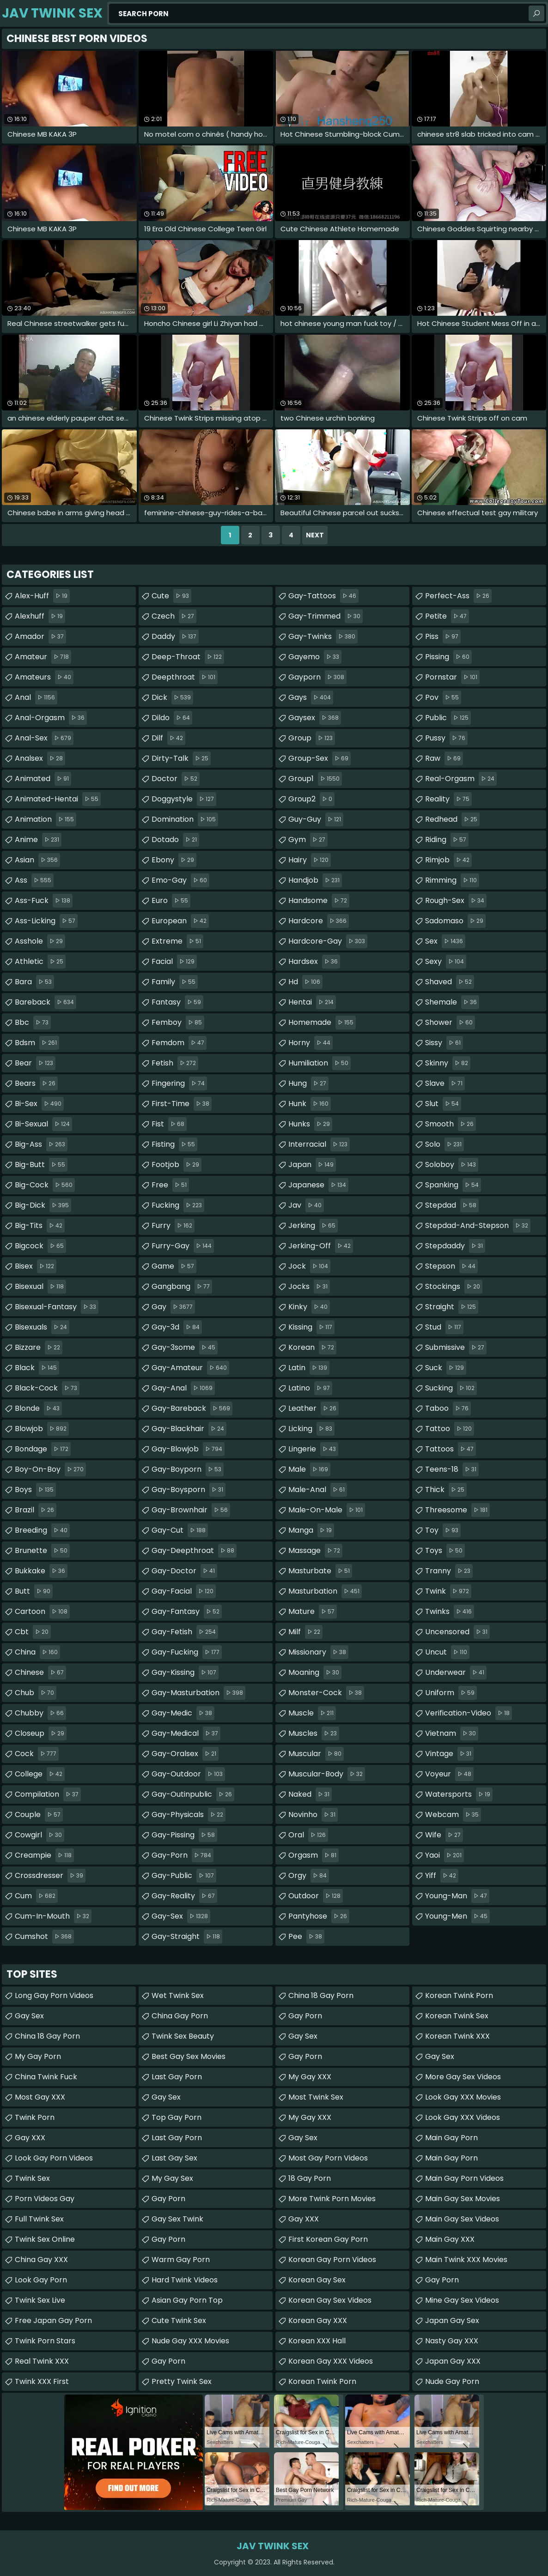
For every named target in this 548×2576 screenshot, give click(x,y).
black (37, 1368)
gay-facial (184, 1591)
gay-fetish (185, 1632)
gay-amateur (190, 1368)
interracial (319, 1144)
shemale (452, 1002)
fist (169, 1124)
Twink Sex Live (40, 2300)
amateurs (44, 677)
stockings (453, 1287)
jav (306, 1205)
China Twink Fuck (46, 2076)
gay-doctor (184, 1571)
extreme (177, 941)
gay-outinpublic (193, 1794)
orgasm (313, 1855)
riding (447, 840)
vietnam (451, 1733)
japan (312, 1165)
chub (35, 1693)
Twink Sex (32, 2178)
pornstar (452, 677)
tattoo (449, 1429)
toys (445, 1551)
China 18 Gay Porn (47, 2036)
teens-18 (452, 1469)
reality (448, 799)
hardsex (314, 962)
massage (315, 1551)
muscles (313, 1733)
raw (444, 758)
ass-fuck (44, 901)
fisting (174, 1144)
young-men (457, 1916)
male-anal (317, 1490)
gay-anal (183, 1388)
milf (305, 1632)
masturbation (325, 1591)
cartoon (42, 1612)
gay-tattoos (323, 596)
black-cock (47, 1388)
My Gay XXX (309, 2076)
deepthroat (185, 677)
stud (444, 1327)
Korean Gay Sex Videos (329, 2300)
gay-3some (185, 1347)
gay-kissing (185, 1672)
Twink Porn (35, 2117)
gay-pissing (184, 1835)
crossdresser (50, 1876)
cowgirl (39, 1835)
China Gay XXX (41, 2259)
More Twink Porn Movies (332, 2198)
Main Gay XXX (450, 2239)
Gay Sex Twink (177, 2219)
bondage (43, 1449)
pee (306, 1937)
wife (444, 1835)
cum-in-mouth (53, 1916)
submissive (456, 1347)
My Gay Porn (38, 2056)
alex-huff (42, 596)
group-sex (319, 758)
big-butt (41, 1165)
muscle (312, 1713)
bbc (33, 1022)
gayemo (314, 657)
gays (310, 697)
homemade (322, 1022)
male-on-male (326, 1510)
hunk (309, 1104)
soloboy (451, 1165)
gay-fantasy (187, 1612)
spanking (453, 1185)
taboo (448, 1408)
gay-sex (181, 1916)
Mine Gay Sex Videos (462, 2300)
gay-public (184, 1876)
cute (171, 596)
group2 (311, 799)
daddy (175, 637)
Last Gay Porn (177, 2076)
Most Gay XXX (40, 2097)
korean (312, 1347)
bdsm (37, 1043)
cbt (33, 1632)
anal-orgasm (51, 718)
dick (172, 697)
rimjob (448, 860)
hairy (309, 860)
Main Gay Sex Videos (462, 2219)
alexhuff (40, 616)
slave (445, 1083)
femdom (179, 1043)
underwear (456, 1672)
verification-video (468, 1713)
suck (445, 1368)
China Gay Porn (180, 2015)
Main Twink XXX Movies (466, 2259)
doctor (176, 779)
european (180, 921)
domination (185, 819)
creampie (44, 1855)
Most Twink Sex (315, 2097)
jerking (313, 1226)
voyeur (449, 1774)
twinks (449, 1612)
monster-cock (326, 1693)
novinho (313, 1815)
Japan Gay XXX (453, 2361)
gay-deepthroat (194, 1551)
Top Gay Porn (176, 2117)
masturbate (320, 1571)
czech (174, 616)
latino (310, 1388)
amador (40, 637)
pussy (446, 738)
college (40, 1774)
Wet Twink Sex (178, 1995)
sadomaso (455, 921)
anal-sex (44, 738)
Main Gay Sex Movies (462, 2198)
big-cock (45, 1185)
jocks (309, 1287)
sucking (451, 1388)
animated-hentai (58, 799)
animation (45, 819)
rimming (452, 880)
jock (309, 1266)
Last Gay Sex (174, 2158)
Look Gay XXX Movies (463, 2097)
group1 (315, 779)
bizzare (38, 1347)
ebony (174, 860)
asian (37, 860)
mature (312, 1612)
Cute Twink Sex (179, 2320)
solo (444, 1144)
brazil (35, 1510)
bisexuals (42, 1327)
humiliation (319, 1063)
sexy (445, 962)
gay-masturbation (198, 1693)
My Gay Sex (172, 2178)
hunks (310, 1124)
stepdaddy (455, 1246)
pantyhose (318, 1916)
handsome (318, 901)
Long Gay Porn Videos (54, 1995)
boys (35, 1490)
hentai (312, 1002)
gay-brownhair (191, 1510)
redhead (452, 819)
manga (311, 1530)
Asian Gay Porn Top (187, 2300)
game (174, 1266)
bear (35, 1063)
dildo (172, 718)
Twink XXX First (42, 2381)
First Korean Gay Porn (328, 2239)
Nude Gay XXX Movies (190, 2340)
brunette (42, 1551)
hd (305, 982)
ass (34, 880)
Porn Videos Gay (44, 2198)
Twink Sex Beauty (183, 2036)
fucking (178, 1205)
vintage (449, 1754)
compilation (48, 1794)
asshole (40, 941)
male (309, 1469)
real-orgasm (461, 779)
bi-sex (39, 1104)
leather (313, 1408)
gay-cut (180, 1530)
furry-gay (183, 1246)
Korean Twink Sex (456, 2015)
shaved (449, 982)
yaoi (444, 1855)
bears (36, 1083)
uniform (451, 1693)
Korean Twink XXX (457, 2036)
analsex (40, 758)
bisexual (40, 1287)
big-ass (41, 1144)
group (311, 738)
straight (451, 1307)
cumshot (44, 1937)
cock (37, 1754)
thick (446, 1490)
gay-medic (183, 1713)
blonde (38, 1408)
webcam (453, 1815)
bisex (35, 1266)
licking (311, 1429)
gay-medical (186, 1733)
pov (443, 697)
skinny (447, 1063)
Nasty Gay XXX (451, 2340)
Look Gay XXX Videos (462, 2117)
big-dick (43, 1205)
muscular (316, 1754)
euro (171, 901)
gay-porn (182, 1855)
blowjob (42, 1429)
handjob (315, 880)
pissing (448, 657)
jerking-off (320, 1246)
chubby (40, 1713)
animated (43, 779)
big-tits (40, 1226)
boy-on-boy (50, 1469)
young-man (457, 1896)
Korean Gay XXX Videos (330, 2361)
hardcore (318, 921)
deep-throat (188, 657)
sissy (444, 1043)
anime (38, 840)
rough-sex (456, 901)
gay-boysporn (188, 1490)
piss (443, 637)
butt (34, 1591)
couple (39, 1815)
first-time (182, 1104)
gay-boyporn (188, 1469)
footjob (176, 1165)
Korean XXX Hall (317, 2340)
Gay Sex (29, 2015)
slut (443, 1104)
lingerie (313, 1449)
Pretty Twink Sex (182, 2381)
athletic (40, 962)
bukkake (41, 1571)
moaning (314, 1672)
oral (308, 1835)
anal (36, 697)
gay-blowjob (188, 1449)
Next (315, 535)
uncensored (457, 1632)
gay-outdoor (188, 1774)
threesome (457, 1510)
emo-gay (180, 880)
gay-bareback (192, 1408)
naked (310, 1794)
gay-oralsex (185, 1754)
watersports (459, 1794)
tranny (449, 1571)
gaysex (314, 718)
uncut (447, 1652)
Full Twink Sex (39, 2219)
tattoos (450, 1449)
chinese (40, 1672)
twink (448, 1591)
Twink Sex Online (45, 2239)
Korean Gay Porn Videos (332, 2259)
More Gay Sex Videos (463, 2076)
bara (34, 982)
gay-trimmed (325, 616)
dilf (168, 738)
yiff (441, 1876)
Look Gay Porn (41, 2280)
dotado (175, 840)
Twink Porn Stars (45, 2340)
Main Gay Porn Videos (464, 2178)
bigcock (40, 1246)
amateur (43, 657)
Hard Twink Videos (185, 2280)
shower (450, 1022)
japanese (318, 1185)
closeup (41, 1733)
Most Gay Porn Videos (328, 2158)
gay (173, 1307)
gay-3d (177, 1327)
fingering (179, 1083)
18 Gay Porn (309, 2178)
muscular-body (326, 1774)
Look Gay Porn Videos (54, 2158)
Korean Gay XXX (317, 2320)
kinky (309, 1307)
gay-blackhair (189, 1429)
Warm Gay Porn (181, 2259)
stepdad (452, 1205)
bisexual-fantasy (56, 1307)
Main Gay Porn (451, 2137)
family (175, 982)
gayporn (317, 677)
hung (308, 1083)
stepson (451, 1266)
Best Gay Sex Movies (188, 2056)
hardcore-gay (327, 941)
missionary (318, 1652)
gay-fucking (187, 1652)
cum (36, 1896)
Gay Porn (168, 2198)
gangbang (182, 1287)
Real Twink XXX (42, 2361)
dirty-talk (181, 758)
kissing (311, 1327)
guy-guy (315, 819)
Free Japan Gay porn (53, 2320)
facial (174, 962)
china (37, 1652)
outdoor (315, 1896)
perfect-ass (458, 596)
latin (308, 1368)
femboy (178, 1022)
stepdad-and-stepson (477, 1226)
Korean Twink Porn (322, 2381)
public (448, 718)
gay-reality (184, 1896)
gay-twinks (323, 637)
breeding (42, 1530)
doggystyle (184, 799)
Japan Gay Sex (452, 2320)
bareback (45, 1002)
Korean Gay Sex (317, 2280)
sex (445, 941)
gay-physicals (188, 1815)
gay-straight (187, 1937)
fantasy (177, 1002)
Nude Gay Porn (452, 2381)
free (170, 1185)
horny (310, 1043)
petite (447, 616)
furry (173, 1226)
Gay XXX (30, 2137)
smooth (450, 1124)
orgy (308, 1876)
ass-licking (46, 921)
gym (308, 840)
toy (443, 1530)
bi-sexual (43, 1124)
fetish (175, 1063)
